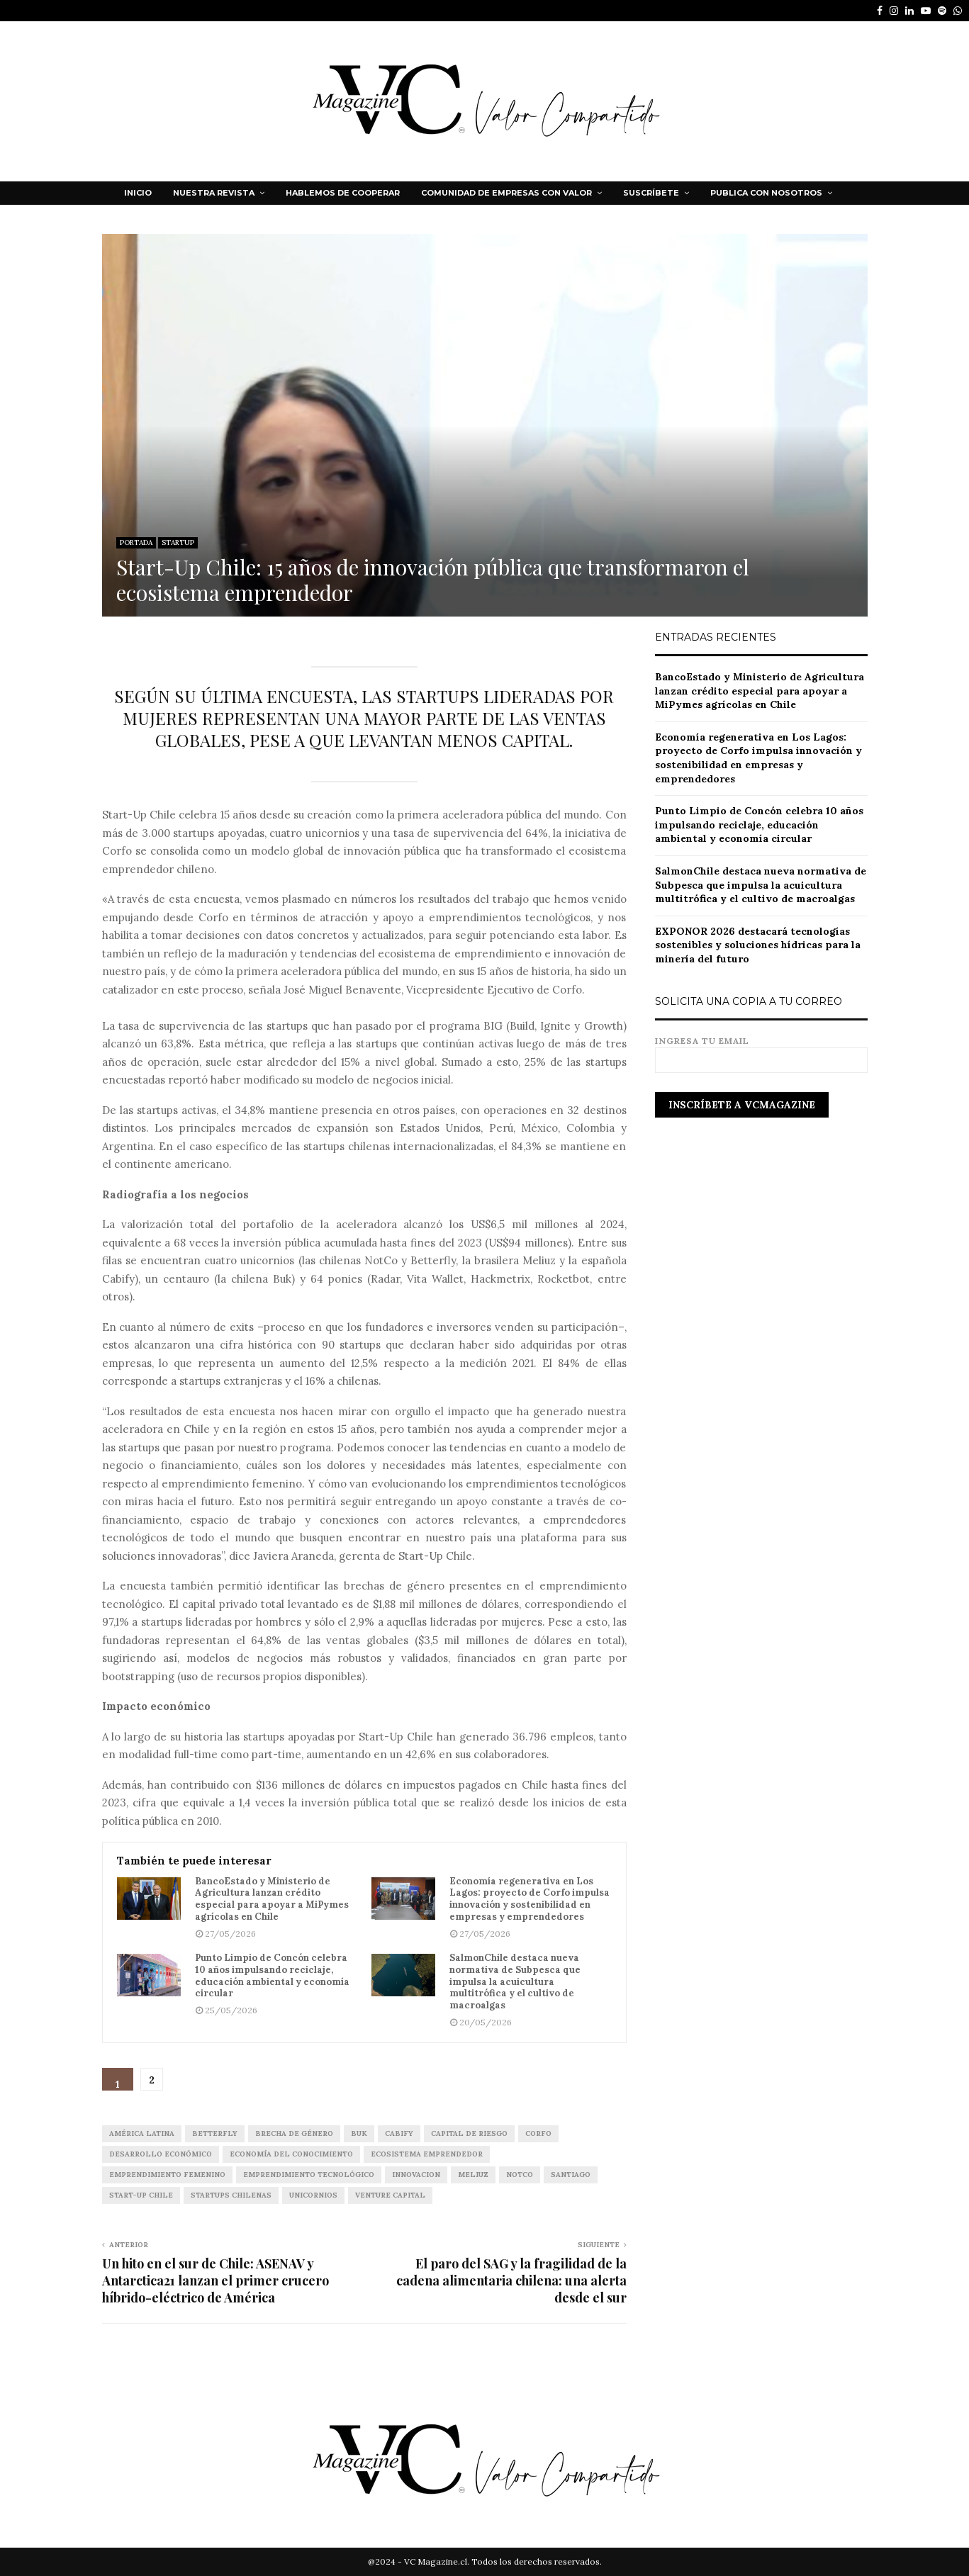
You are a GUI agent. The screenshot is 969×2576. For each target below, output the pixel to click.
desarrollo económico (160, 2154)
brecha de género (294, 2133)
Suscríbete (651, 193)
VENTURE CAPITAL (390, 2195)
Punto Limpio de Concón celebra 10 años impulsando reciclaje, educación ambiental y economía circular (272, 1976)
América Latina (141, 2133)
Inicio (138, 193)
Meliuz (473, 2174)
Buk (359, 2133)
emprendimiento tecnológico (308, 2174)
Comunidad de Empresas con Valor (506, 193)
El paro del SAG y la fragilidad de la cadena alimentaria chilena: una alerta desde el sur (511, 2280)
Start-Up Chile (141, 2195)
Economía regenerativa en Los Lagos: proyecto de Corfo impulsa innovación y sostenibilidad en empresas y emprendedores (529, 1899)
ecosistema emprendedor (427, 2154)
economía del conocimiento (291, 2154)
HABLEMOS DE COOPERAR (343, 193)
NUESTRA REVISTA (213, 193)
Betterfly (214, 2133)
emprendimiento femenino (167, 2174)
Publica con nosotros (766, 193)
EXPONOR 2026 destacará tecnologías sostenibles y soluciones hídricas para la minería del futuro (758, 945)
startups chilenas (231, 2195)
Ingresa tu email (761, 1050)
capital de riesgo (469, 2133)
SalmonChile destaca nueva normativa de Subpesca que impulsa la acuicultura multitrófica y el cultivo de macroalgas (515, 1982)
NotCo (519, 2174)
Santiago (570, 2174)
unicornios (313, 2195)
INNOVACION (416, 2174)
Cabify (399, 2133)
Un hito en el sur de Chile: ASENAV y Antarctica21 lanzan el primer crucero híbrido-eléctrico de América (215, 2280)
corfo (538, 2133)
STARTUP (178, 542)
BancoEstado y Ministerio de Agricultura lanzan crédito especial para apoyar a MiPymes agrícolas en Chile (272, 1899)
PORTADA (136, 542)
